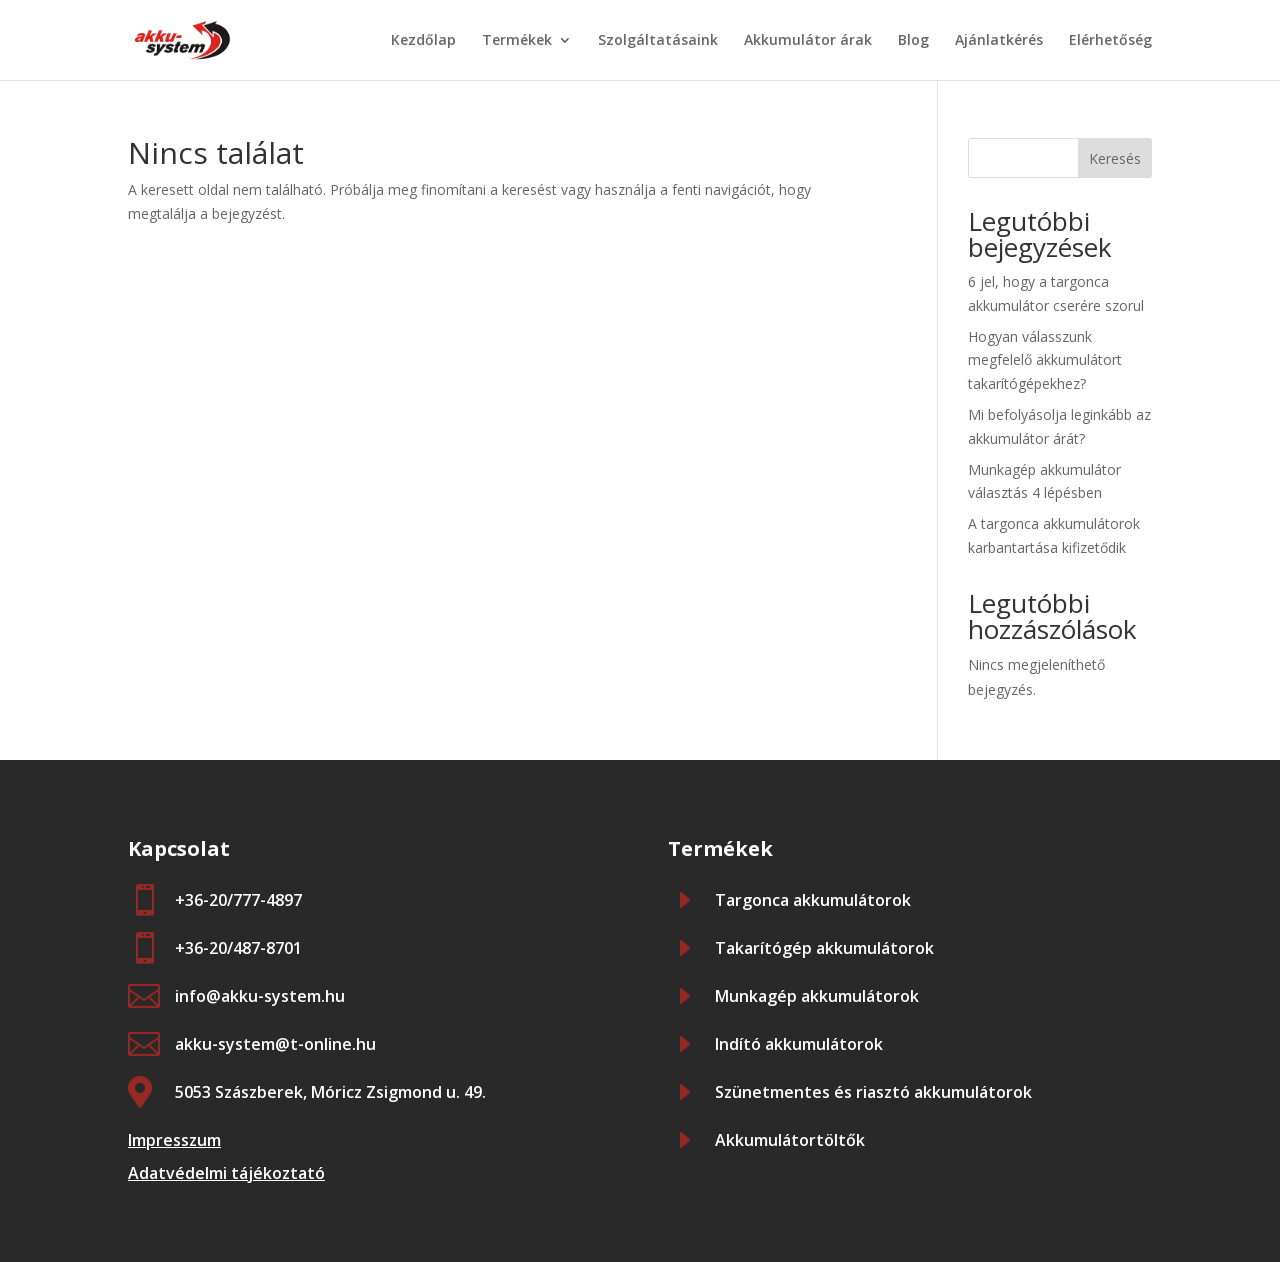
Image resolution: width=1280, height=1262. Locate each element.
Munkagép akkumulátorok (817, 996)
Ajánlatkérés (999, 41)
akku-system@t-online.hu (275, 1044)
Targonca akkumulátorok (813, 900)
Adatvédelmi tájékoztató (226, 1173)
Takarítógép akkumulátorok (824, 948)
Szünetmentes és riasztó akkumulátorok (873, 1092)
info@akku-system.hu (260, 996)
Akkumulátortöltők (790, 1140)
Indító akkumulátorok (799, 1044)
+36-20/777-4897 (238, 900)
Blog (913, 41)
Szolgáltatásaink (658, 41)
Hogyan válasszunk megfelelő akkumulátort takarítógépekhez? (1045, 360)
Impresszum (174, 1140)
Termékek (517, 41)
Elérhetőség (1110, 41)
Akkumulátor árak (808, 41)
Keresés (1115, 158)
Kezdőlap (423, 41)
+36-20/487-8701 (238, 948)
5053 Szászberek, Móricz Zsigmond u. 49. (330, 1092)
